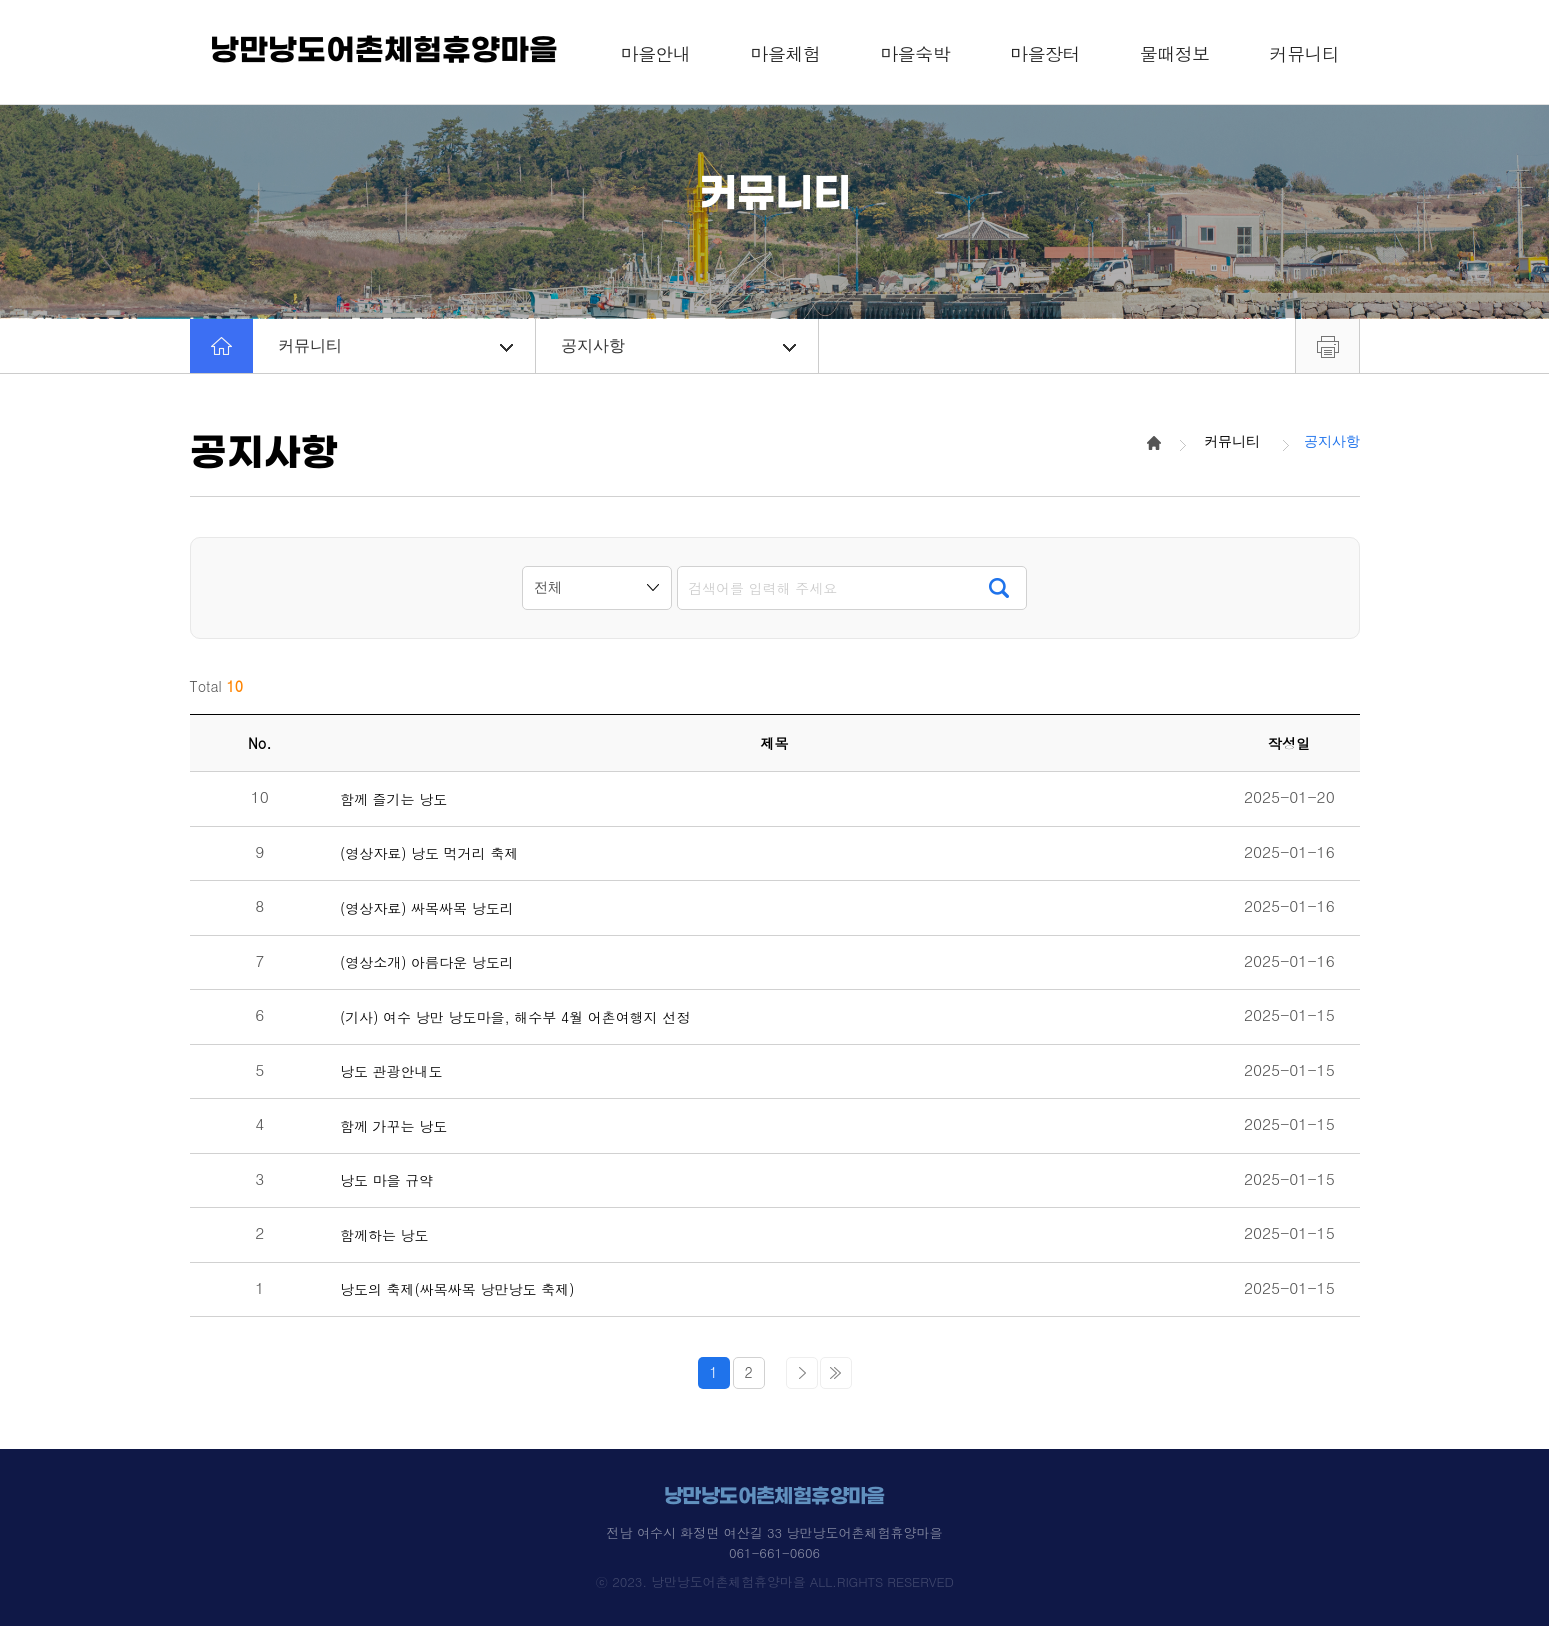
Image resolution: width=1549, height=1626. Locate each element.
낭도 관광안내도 (391, 1071)
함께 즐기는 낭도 (393, 799)
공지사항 (678, 345)
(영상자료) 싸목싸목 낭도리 (427, 908)
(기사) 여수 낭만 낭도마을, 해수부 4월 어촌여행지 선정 (515, 1017)
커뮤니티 (395, 345)
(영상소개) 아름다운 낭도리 (427, 962)
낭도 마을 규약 (386, 1180)
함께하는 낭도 (384, 1235)
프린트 (1327, 346)
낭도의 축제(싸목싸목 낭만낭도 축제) (457, 1289)
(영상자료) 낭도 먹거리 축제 (429, 853)
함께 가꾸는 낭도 (393, 1126)
